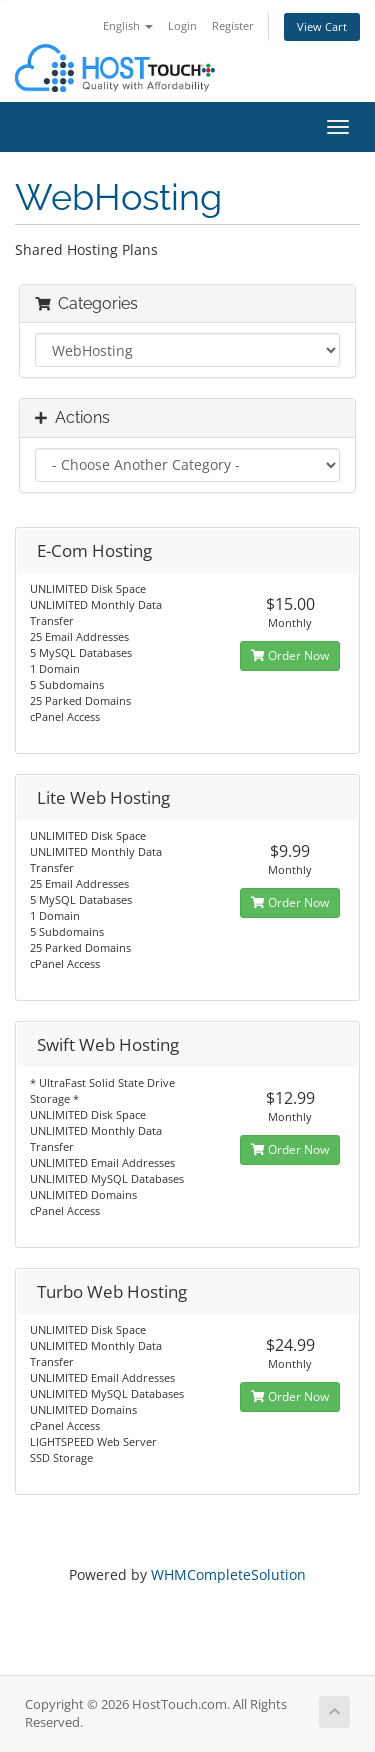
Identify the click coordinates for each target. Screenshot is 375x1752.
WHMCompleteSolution (228, 1574)
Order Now (290, 655)
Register (233, 25)
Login (182, 25)
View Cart (322, 26)
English (128, 25)
